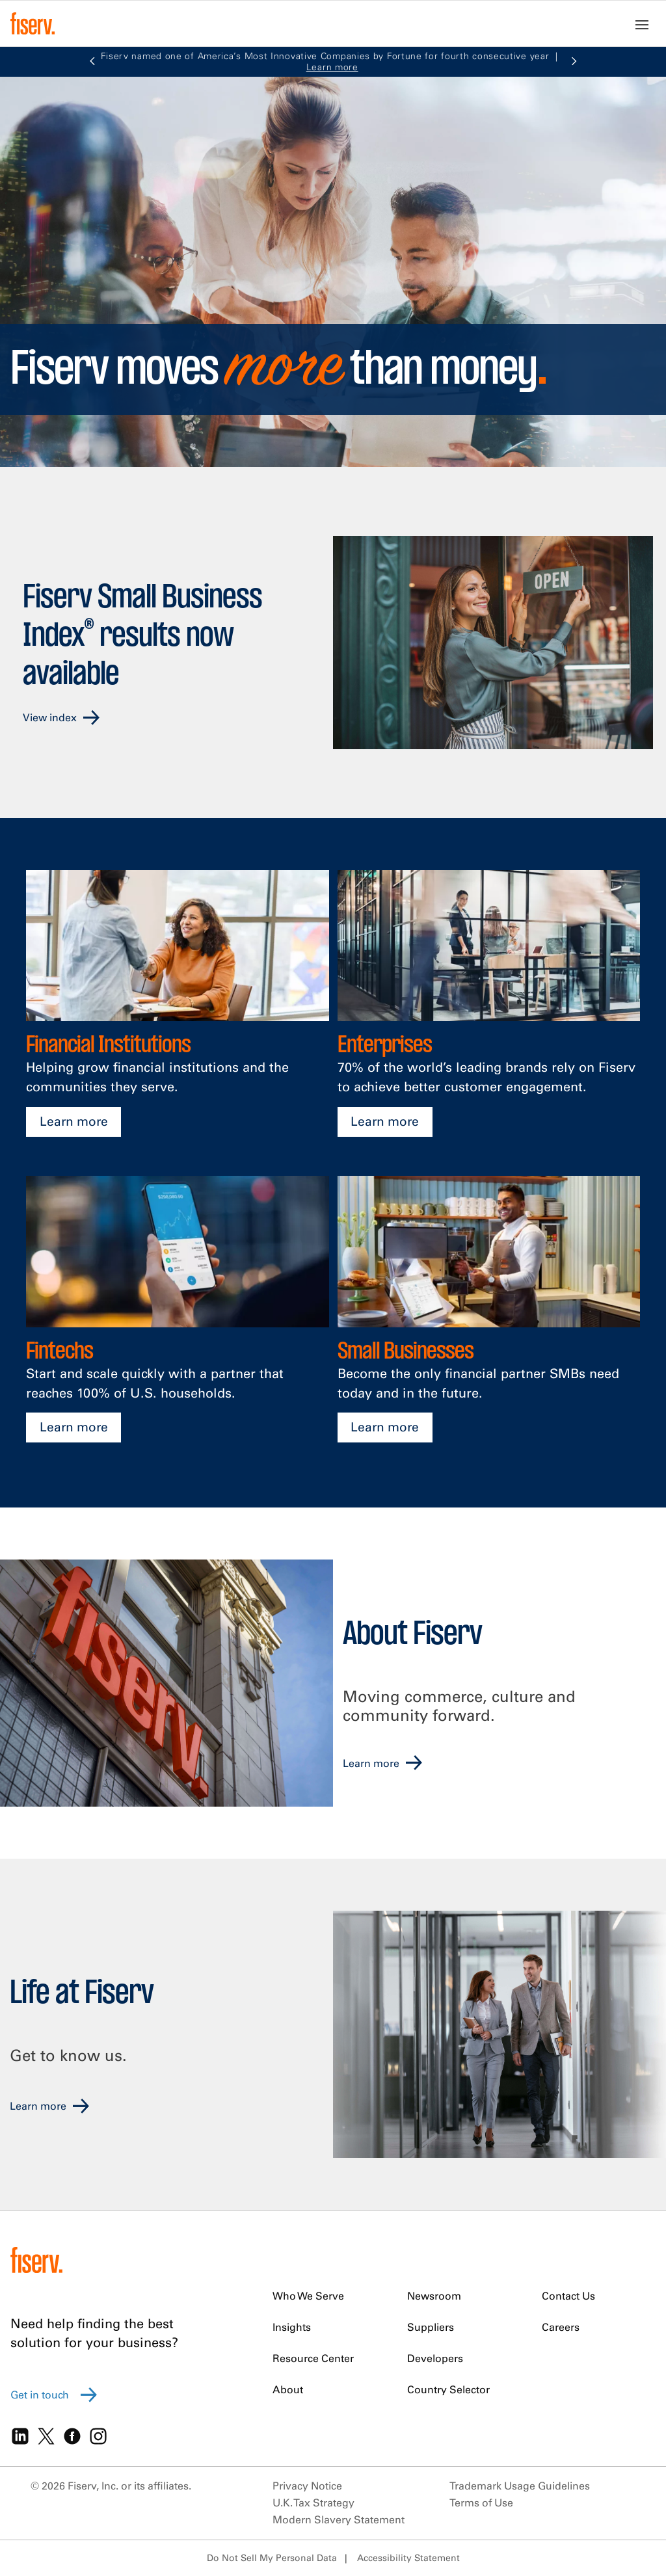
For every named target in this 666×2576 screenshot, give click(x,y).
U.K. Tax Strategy (313, 2502)
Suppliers (430, 2326)
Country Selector (448, 2389)
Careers (560, 2326)
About (288, 2389)
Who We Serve (308, 2295)
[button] (92, 62)
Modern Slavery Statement (339, 2519)
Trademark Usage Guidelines (519, 2485)
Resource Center (313, 2358)
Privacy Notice (307, 2485)
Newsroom (434, 2295)
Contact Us (568, 2295)
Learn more (74, 1121)
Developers (435, 2358)
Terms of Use (481, 2502)
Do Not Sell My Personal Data (272, 2558)
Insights (292, 2326)
